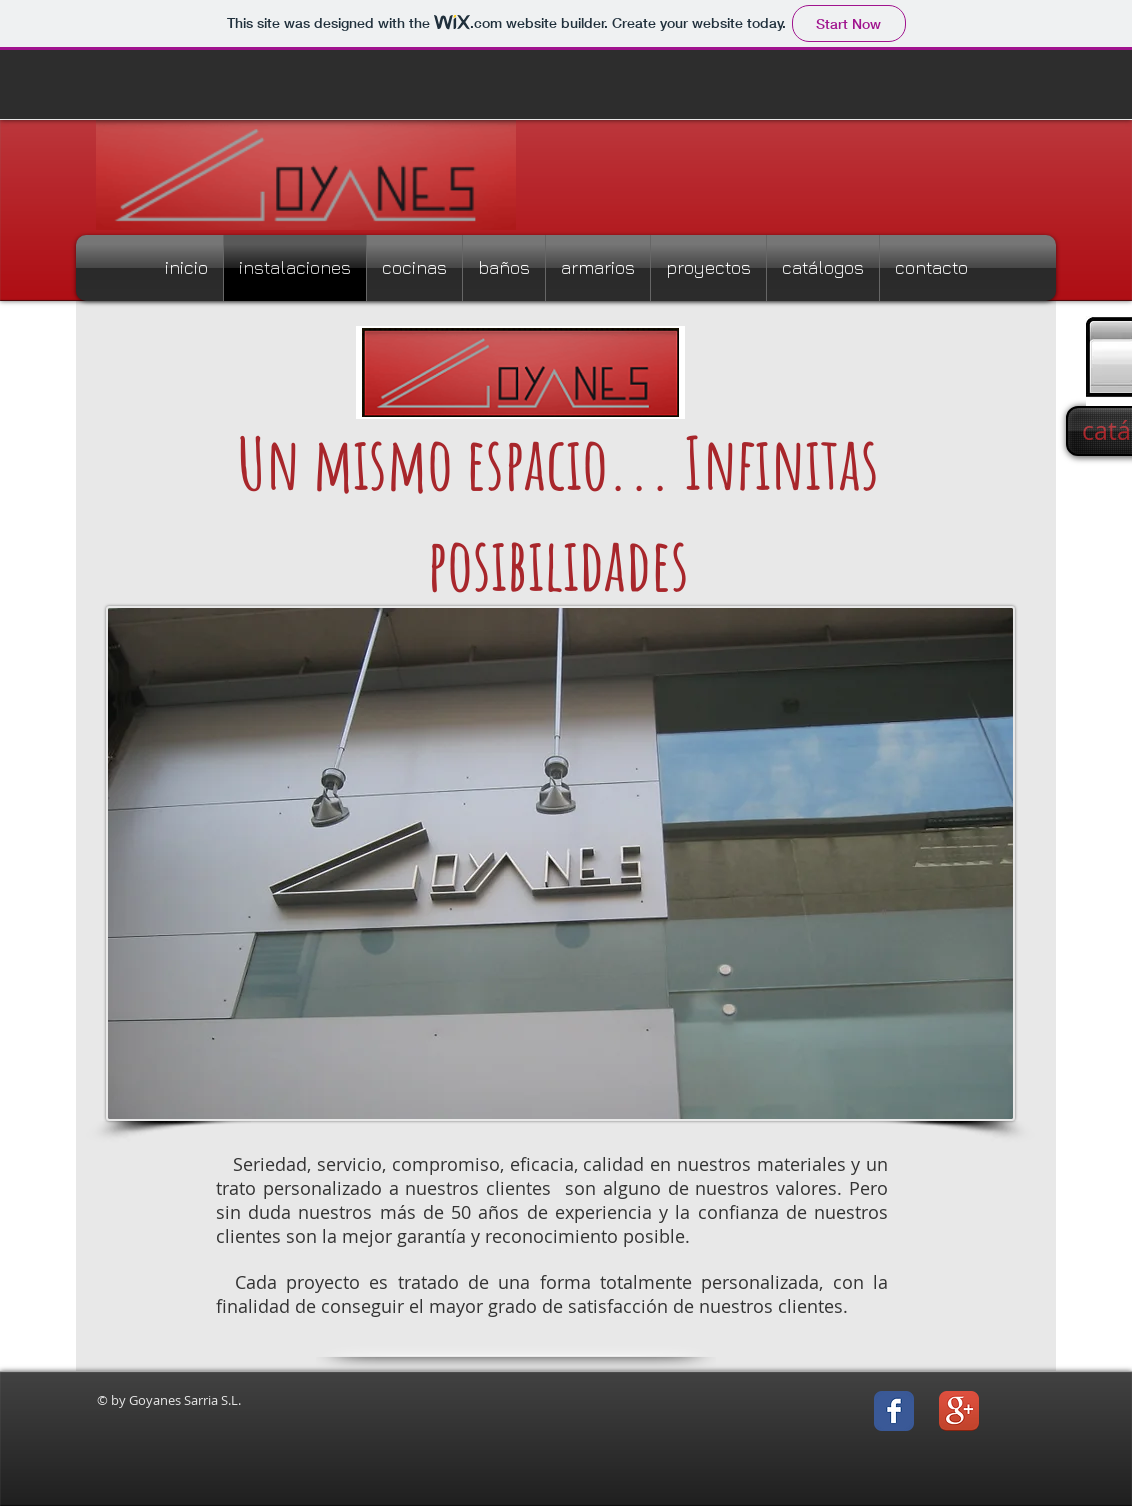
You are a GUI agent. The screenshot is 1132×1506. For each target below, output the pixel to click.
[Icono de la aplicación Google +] (959, 1411)
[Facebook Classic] (894, 1411)
